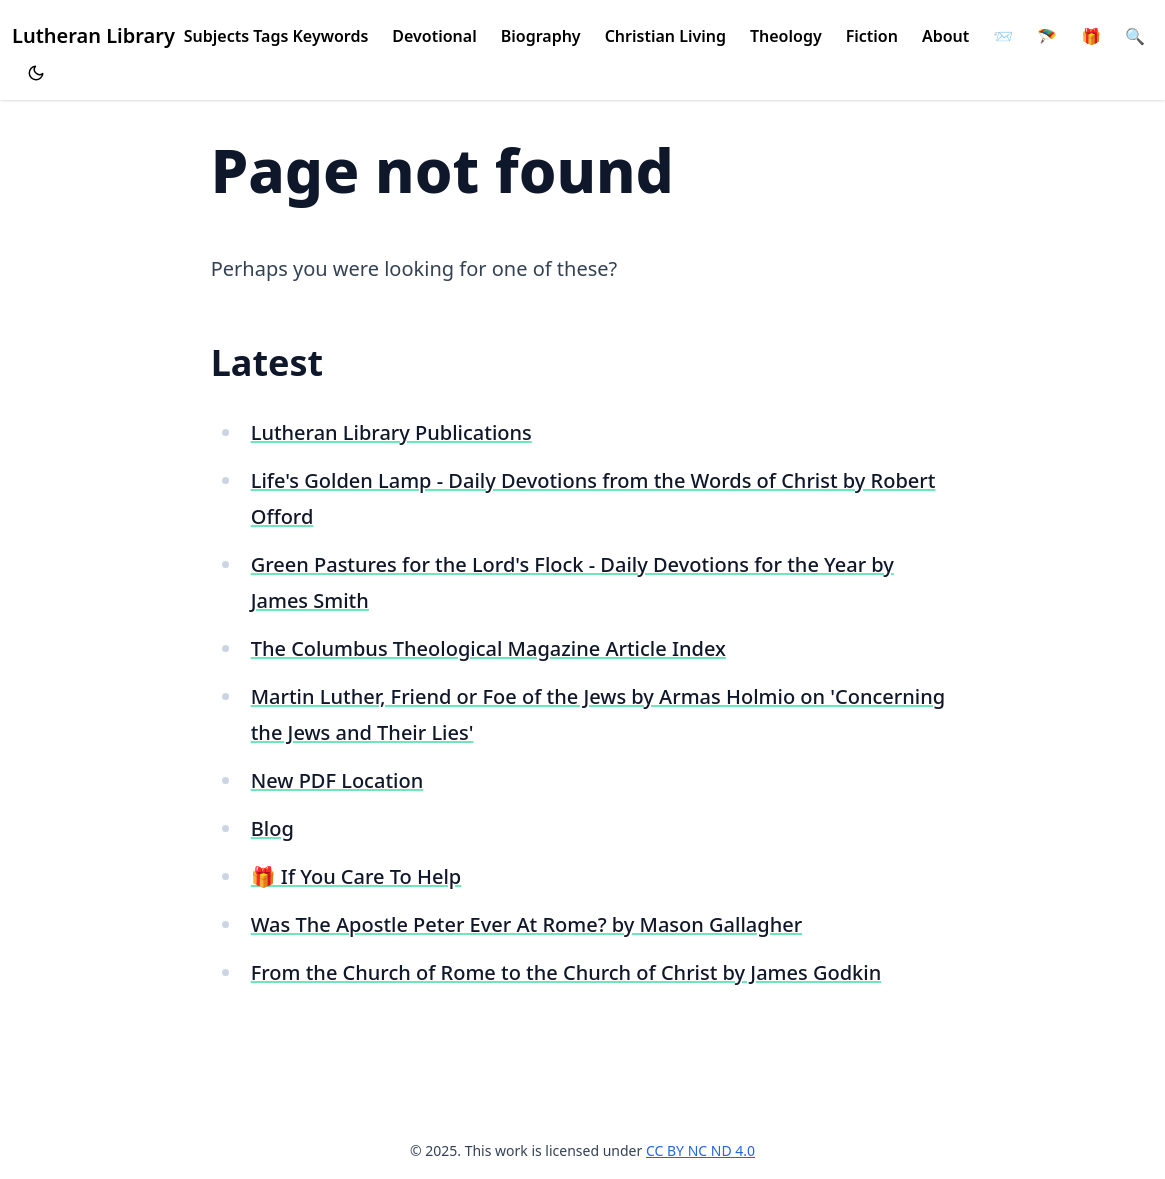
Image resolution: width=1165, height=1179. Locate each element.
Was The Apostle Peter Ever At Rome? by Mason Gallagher (526, 924)
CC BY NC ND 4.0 (700, 1150)
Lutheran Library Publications (391, 432)
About (945, 36)
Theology (786, 36)
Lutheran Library (93, 35)
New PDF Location (337, 780)
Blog (272, 828)
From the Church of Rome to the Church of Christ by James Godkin (566, 972)
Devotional (434, 36)
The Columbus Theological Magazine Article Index (488, 648)
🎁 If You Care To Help (356, 876)
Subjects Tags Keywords (276, 36)
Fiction (872, 36)
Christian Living (665, 36)
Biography (541, 36)
